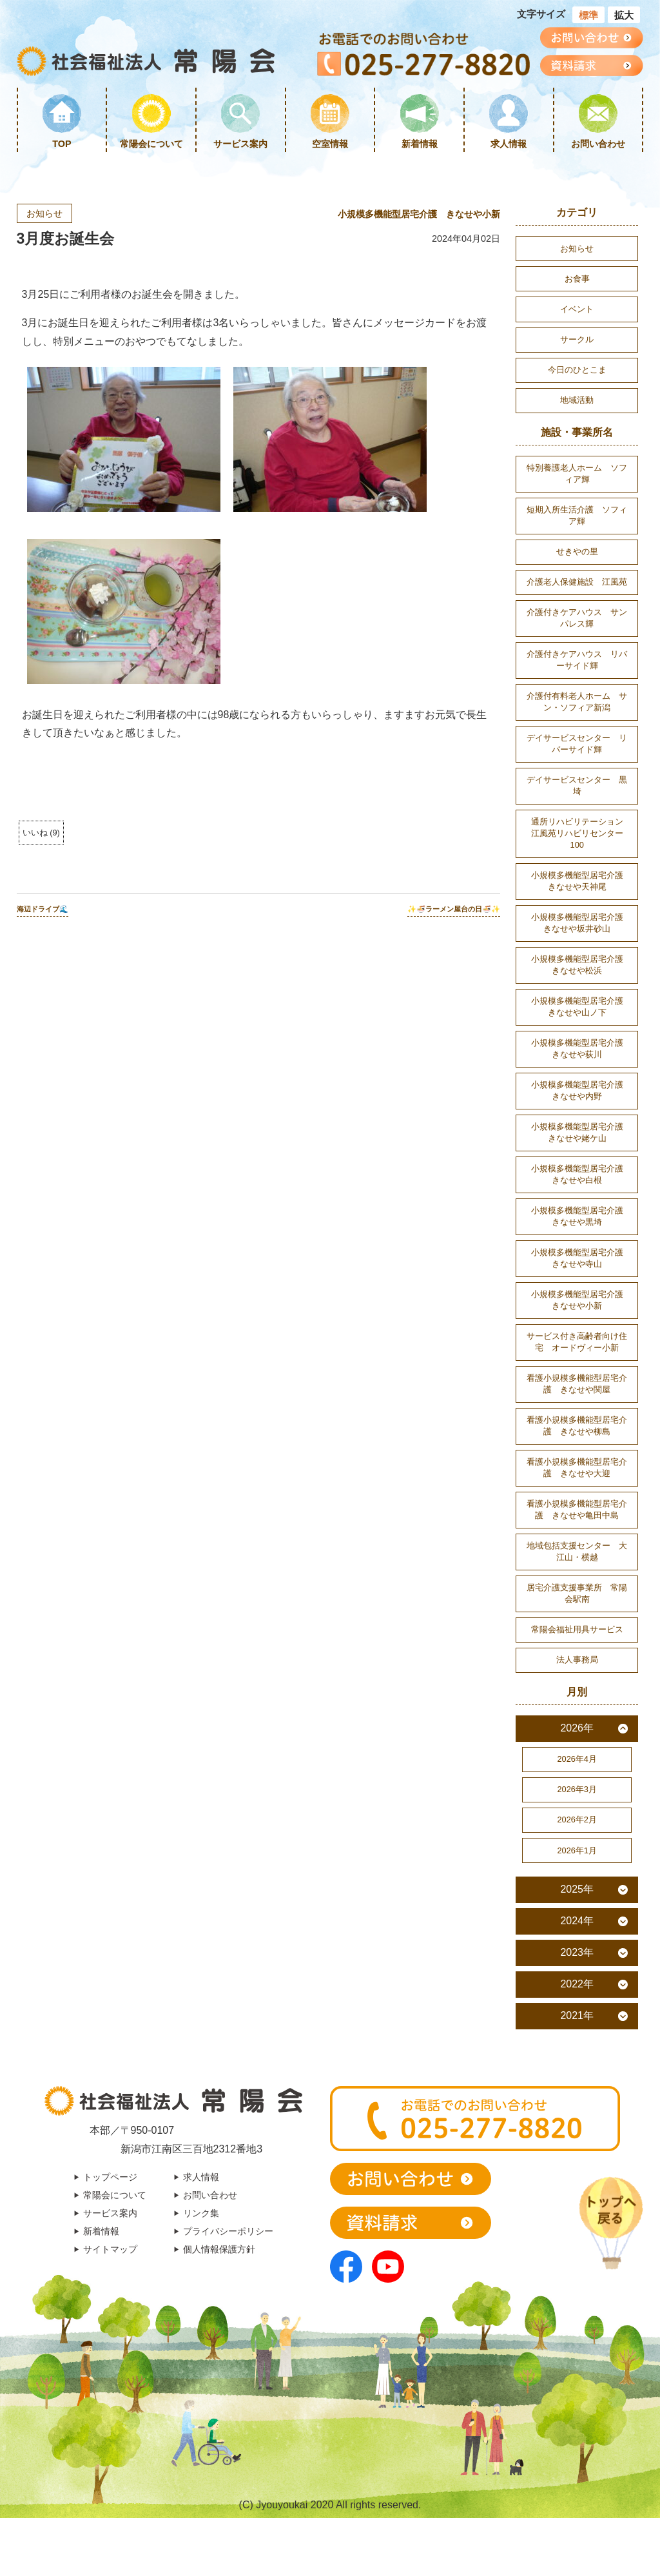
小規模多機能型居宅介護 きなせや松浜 (581, 964)
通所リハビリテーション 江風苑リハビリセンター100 (581, 833)
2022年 (577, 1983)
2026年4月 (577, 1759)
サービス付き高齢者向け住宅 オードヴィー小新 (577, 1341)
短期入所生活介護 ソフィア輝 (577, 515)
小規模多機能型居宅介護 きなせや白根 (581, 1174)
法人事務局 (577, 1659)
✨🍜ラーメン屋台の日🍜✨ (453, 909)
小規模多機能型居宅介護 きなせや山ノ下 (581, 1006)
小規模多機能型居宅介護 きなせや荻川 (581, 1048)
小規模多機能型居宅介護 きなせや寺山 (581, 1258)
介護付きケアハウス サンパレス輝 (577, 618)
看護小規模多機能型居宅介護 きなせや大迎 (577, 1467)
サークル (577, 339)
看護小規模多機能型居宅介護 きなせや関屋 (577, 1383)
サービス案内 (240, 144)
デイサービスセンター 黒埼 (577, 785)
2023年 (577, 1952)
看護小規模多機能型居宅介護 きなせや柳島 (577, 1425)
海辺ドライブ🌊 (42, 909)
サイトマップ (110, 2249)
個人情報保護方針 (219, 2249)
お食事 (577, 279)
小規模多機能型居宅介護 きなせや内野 (581, 1090)
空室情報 (330, 144)
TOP (61, 144)
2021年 (577, 2015)
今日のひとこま (577, 370)
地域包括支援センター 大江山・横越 (577, 1551)
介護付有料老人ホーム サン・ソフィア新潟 (577, 701)
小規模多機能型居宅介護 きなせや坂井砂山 (581, 922)
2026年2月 (577, 1819)
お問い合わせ (598, 144)
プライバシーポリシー (228, 2231)
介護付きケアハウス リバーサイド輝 (577, 659)
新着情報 (420, 144)
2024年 (577, 1920)
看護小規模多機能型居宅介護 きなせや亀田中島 (577, 1509)
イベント (577, 309)
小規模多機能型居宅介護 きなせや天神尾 (581, 881)
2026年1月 (577, 1850)
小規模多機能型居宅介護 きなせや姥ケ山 (581, 1132)
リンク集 (201, 2213)
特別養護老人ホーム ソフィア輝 (577, 473)
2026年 (577, 1727)
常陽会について (151, 144)
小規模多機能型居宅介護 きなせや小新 (419, 214)
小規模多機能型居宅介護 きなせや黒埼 (581, 1216)
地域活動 (577, 400)
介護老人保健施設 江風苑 (577, 582)
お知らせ (44, 213)
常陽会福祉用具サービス (577, 1629)
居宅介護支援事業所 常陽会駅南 (577, 1593)
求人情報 (508, 144)
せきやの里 (577, 551)
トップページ (110, 2177)
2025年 (577, 1889)
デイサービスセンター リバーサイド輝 (577, 743)
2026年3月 (577, 1789)
